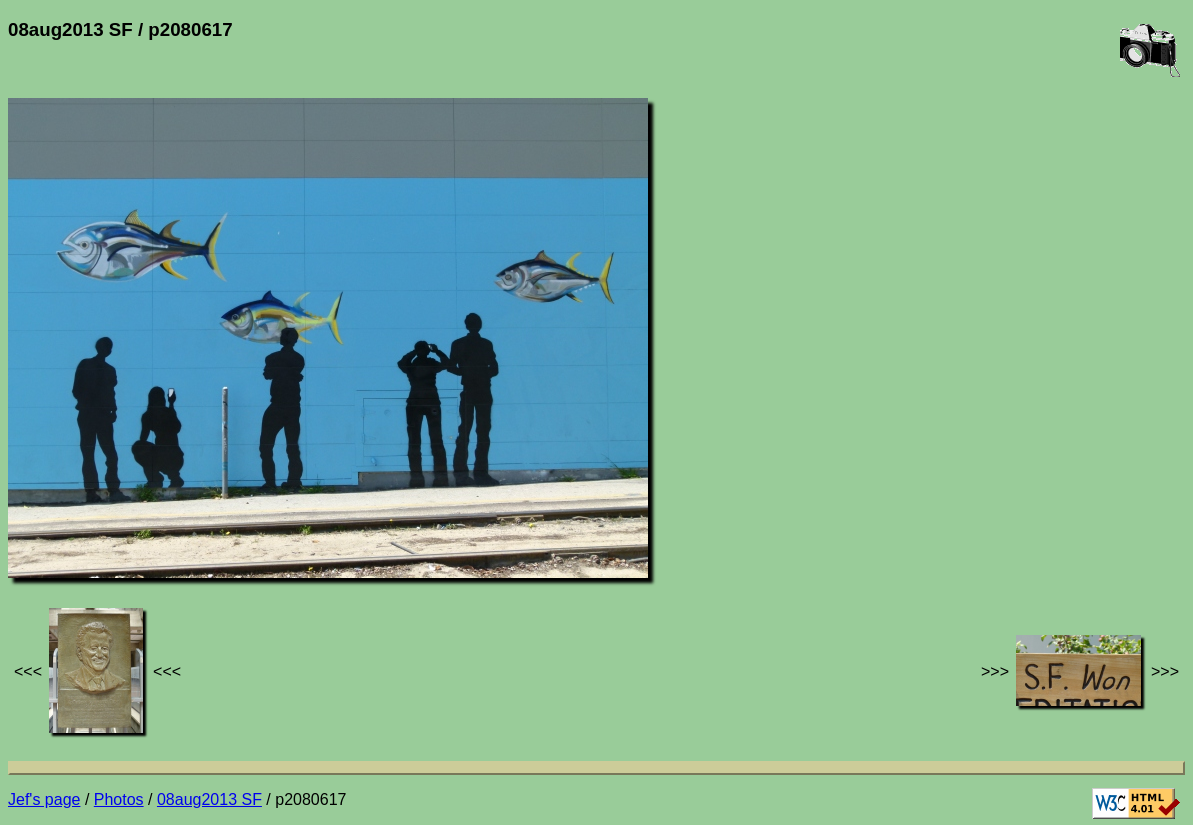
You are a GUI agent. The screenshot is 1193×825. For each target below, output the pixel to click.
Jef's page (44, 799)
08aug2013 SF (209, 799)
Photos (119, 799)
